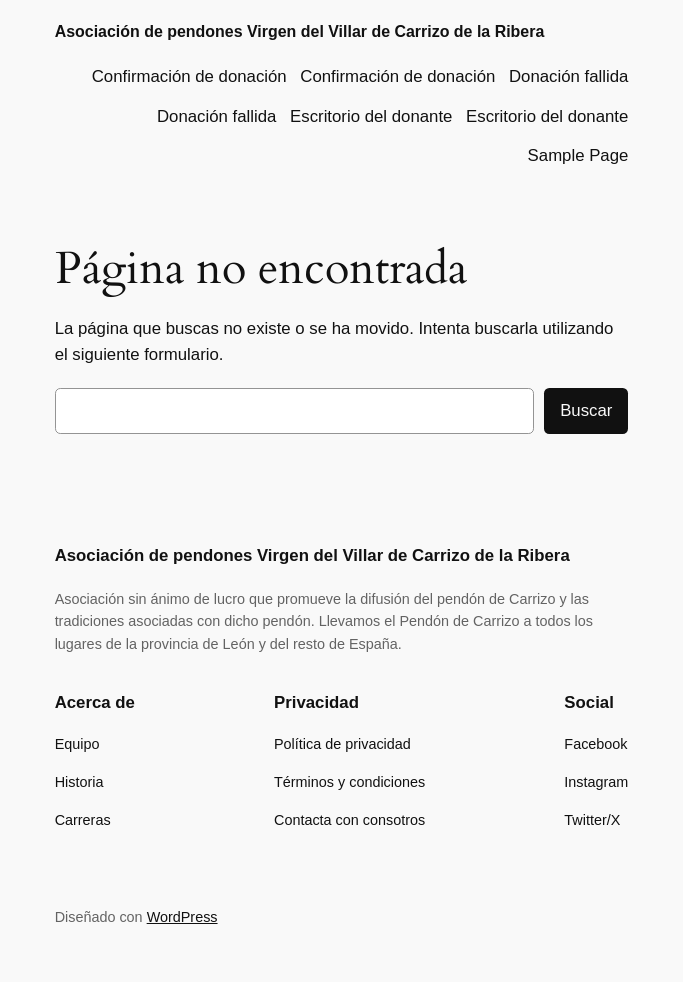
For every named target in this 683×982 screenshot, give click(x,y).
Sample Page (578, 155)
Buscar (586, 410)
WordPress (182, 917)
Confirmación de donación (189, 76)
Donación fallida (568, 76)
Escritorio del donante (371, 116)
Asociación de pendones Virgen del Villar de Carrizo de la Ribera (300, 31)
